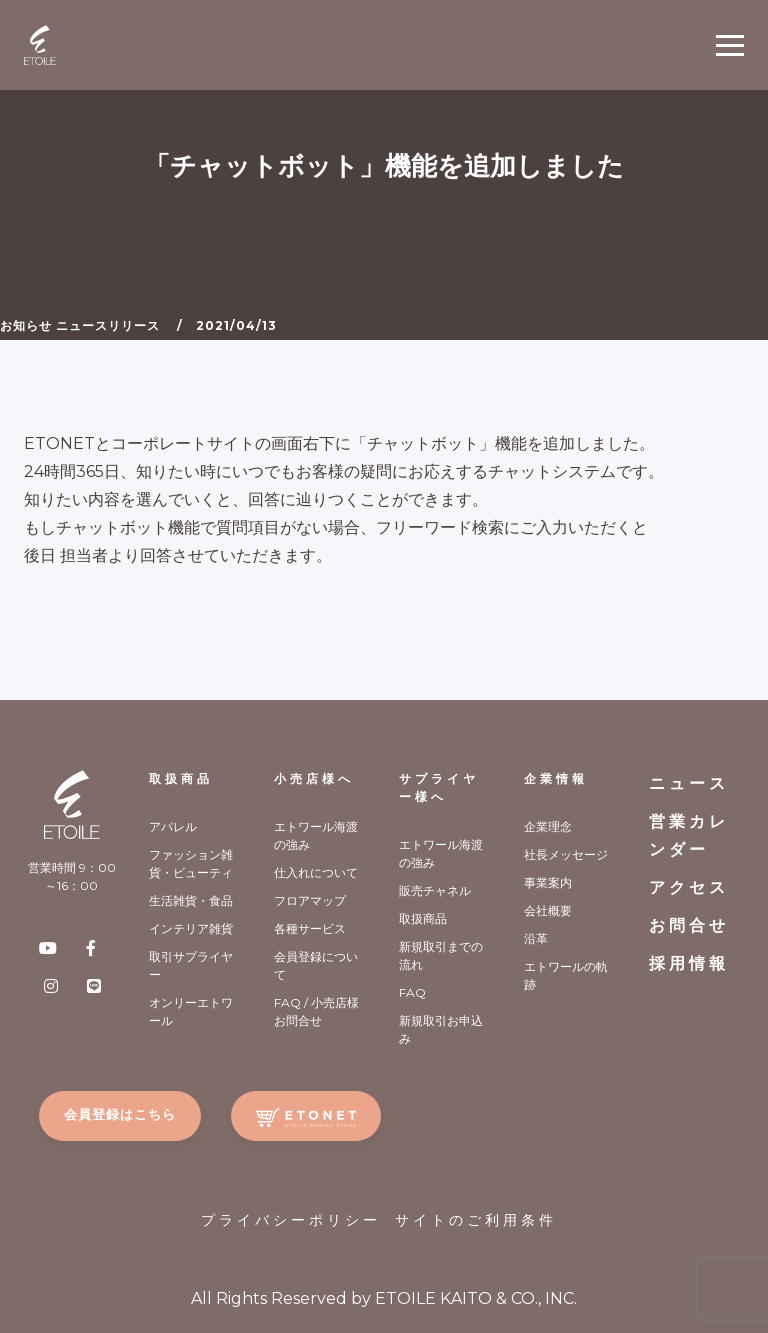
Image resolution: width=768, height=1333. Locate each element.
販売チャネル (435, 890)
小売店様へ (314, 778)
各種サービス (310, 928)
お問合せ (689, 925)
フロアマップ (310, 900)
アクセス (689, 887)
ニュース (689, 783)
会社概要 (548, 910)
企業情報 (556, 778)
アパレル (173, 826)
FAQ (412, 992)
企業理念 (548, 826)
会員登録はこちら (120, 1114)
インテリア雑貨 (191, 928)
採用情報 (689, 963)
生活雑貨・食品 (191, 900)
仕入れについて (316, 872)
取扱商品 (181, 778)
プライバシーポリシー (291, 1220)
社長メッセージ (566, 854)
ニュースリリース (108, 325)
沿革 (536, 938)
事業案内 (548, 882)
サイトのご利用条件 (476, 1220)
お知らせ (26, 325)
